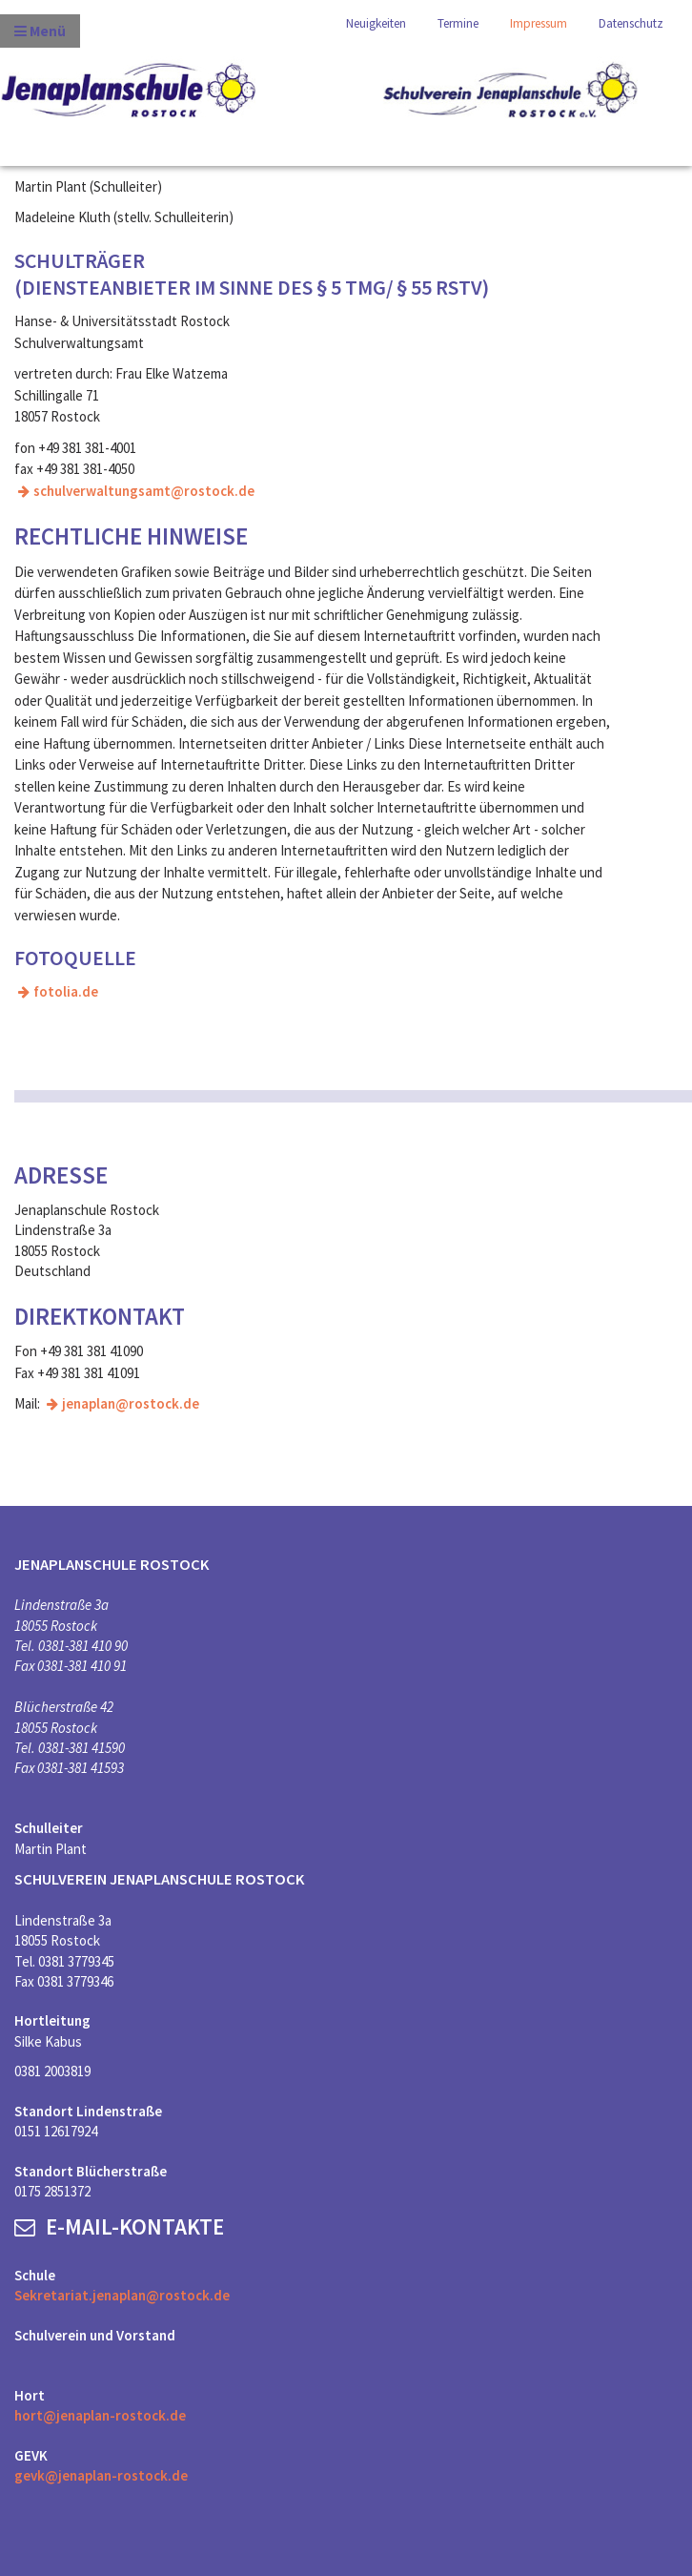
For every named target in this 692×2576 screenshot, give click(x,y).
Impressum (538, 23)
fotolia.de (65, 991)
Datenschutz (631, 23)
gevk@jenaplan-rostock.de (101, 2475)
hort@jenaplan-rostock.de (100, 2415)
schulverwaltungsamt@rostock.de (143, 491)
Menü (40, 31)
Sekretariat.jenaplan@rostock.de (122, 2295)
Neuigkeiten (376, 23)
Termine (458, 23)
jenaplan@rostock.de (130, 1403)
